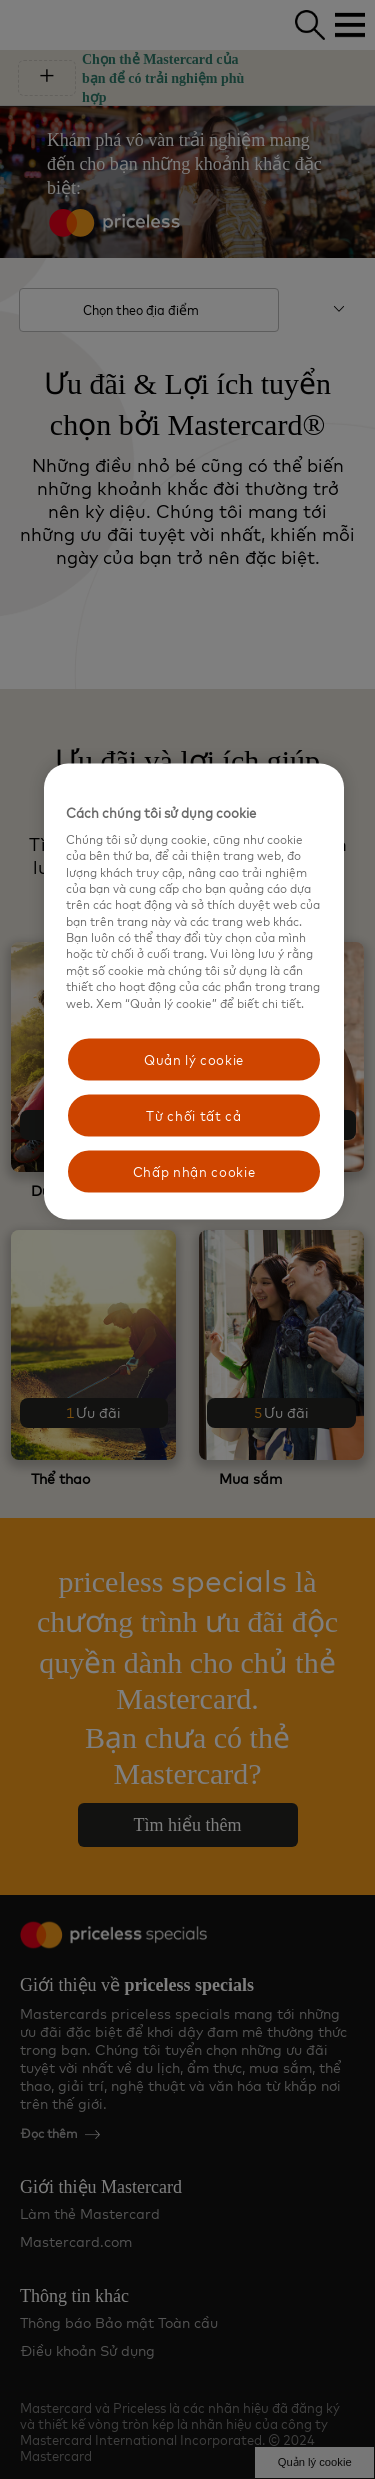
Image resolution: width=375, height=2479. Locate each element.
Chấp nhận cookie (194, 1172)
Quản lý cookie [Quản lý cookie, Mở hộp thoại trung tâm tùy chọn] (194, 1059)
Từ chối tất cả (193, 1116)
